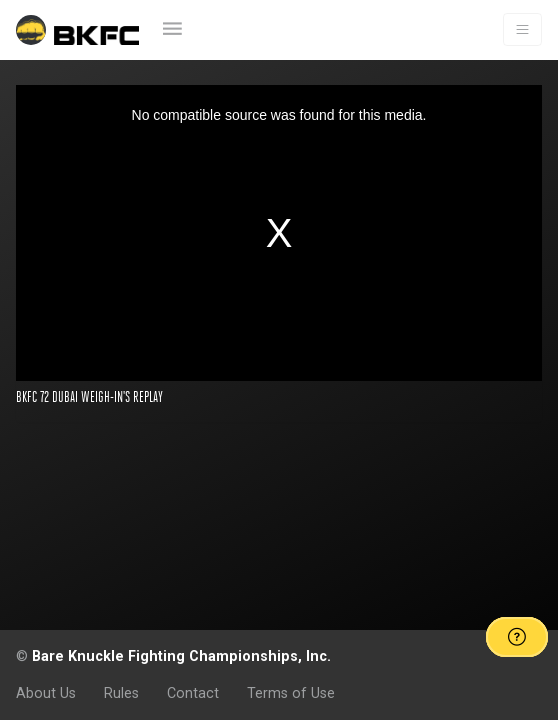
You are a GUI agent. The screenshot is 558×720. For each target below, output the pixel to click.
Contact (193, 693)
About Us (46, 693)
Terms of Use (291, 693)
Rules (121, 693)
